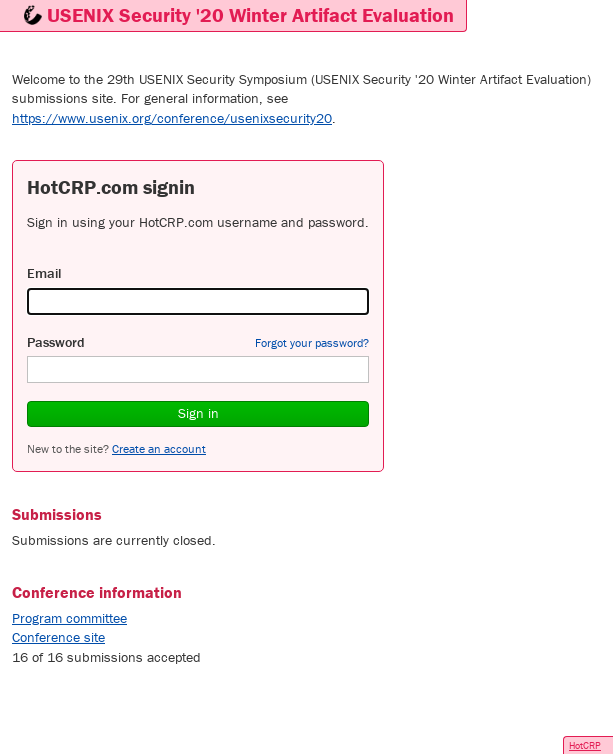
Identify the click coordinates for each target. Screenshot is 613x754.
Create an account (159, 448)
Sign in (198, 413)
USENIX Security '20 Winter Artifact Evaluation (250, 14)
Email (44, 273)
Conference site (58, 637)
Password (56, 342)
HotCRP (585, 745)
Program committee (69, 618)
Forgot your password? (312, 342)
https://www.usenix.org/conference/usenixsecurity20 (172, 118)
